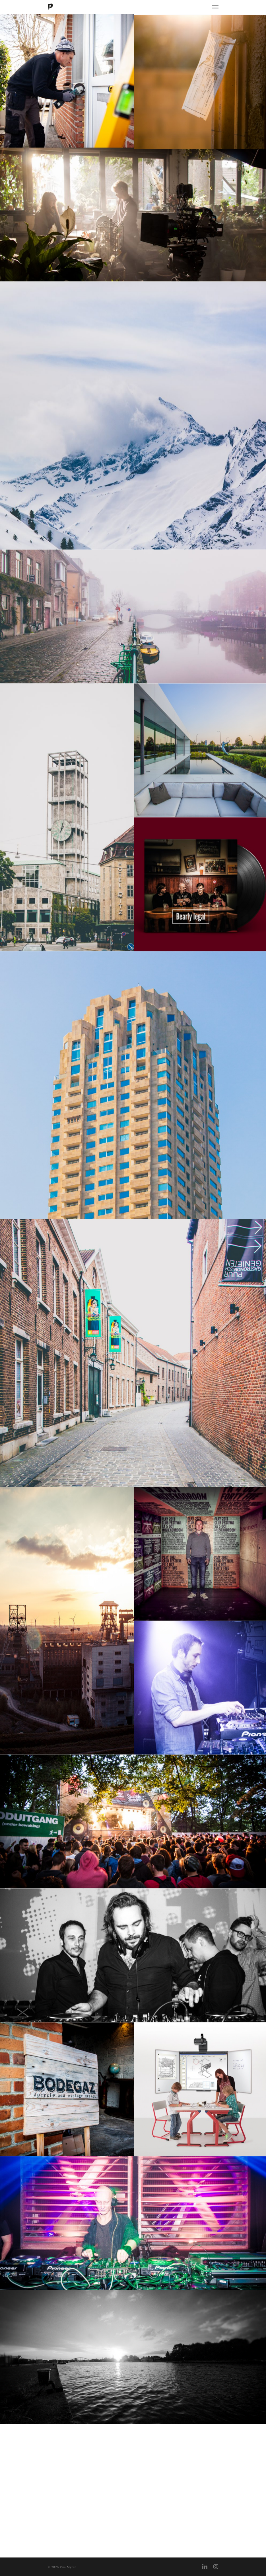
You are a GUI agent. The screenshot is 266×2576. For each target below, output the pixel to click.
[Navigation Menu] (215, 7)
